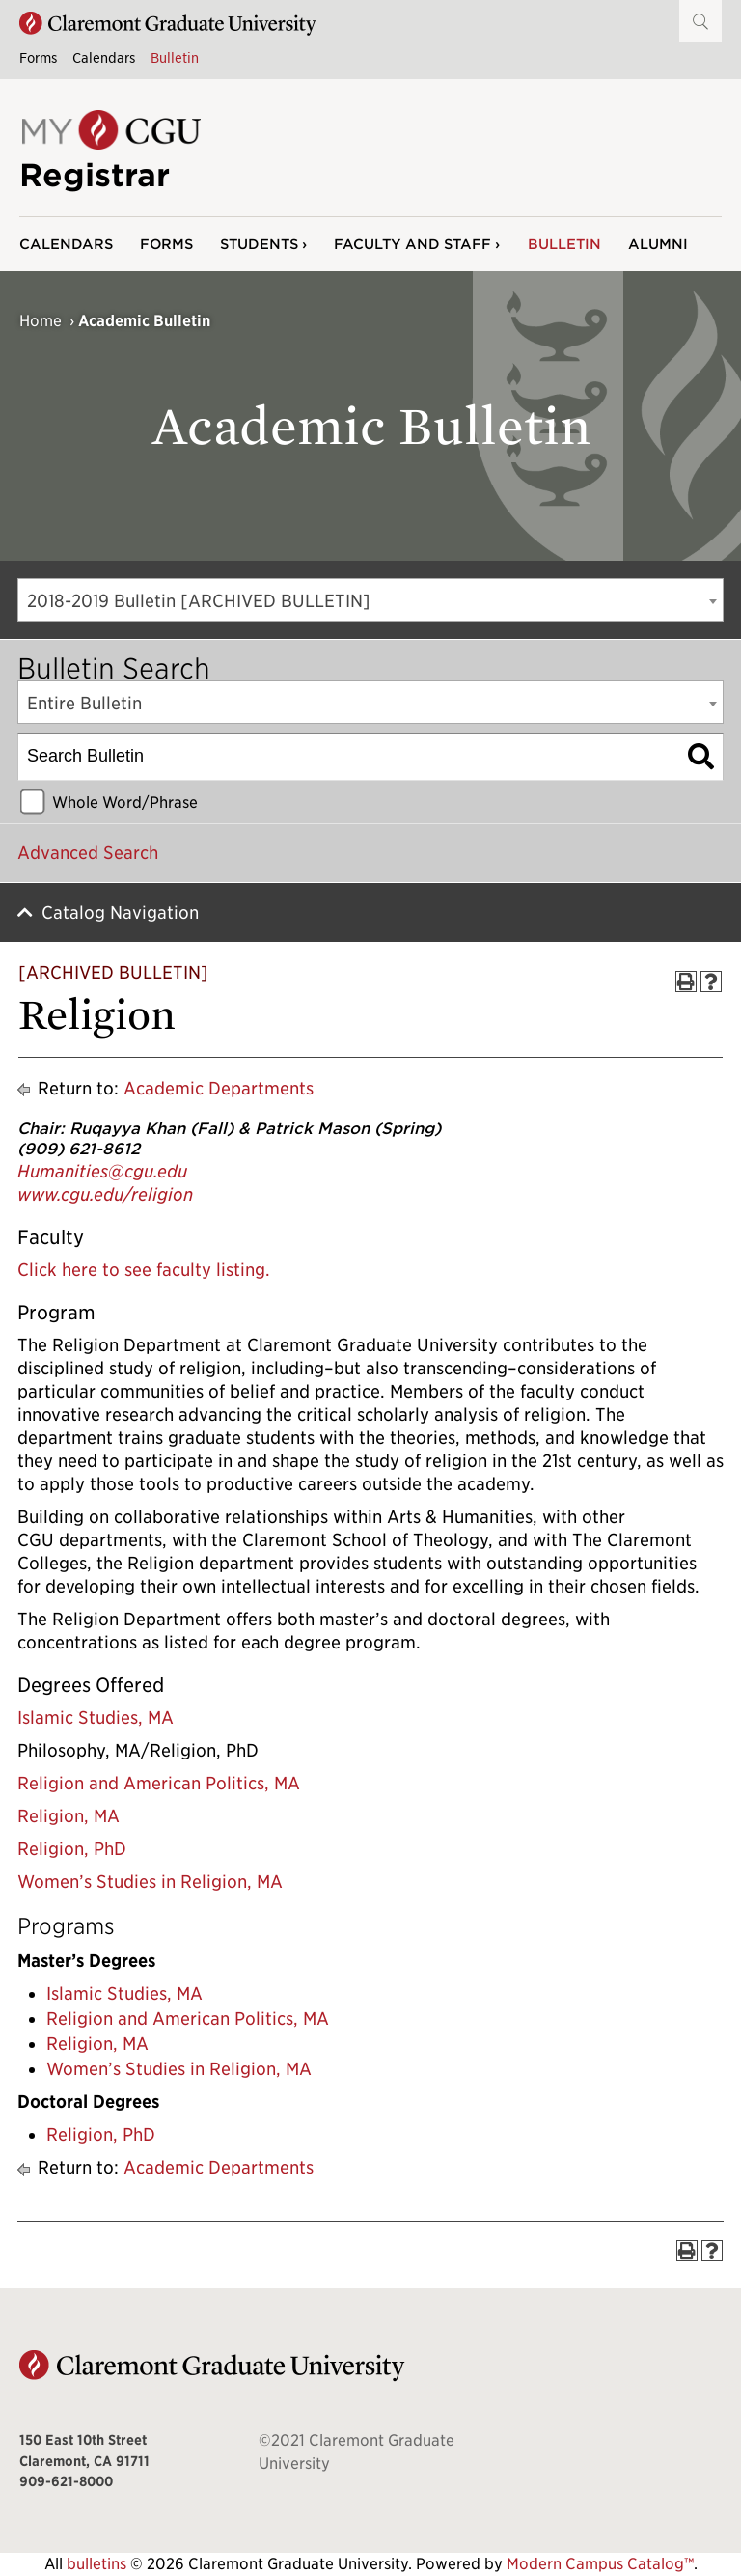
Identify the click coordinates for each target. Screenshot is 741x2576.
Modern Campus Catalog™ (600, 2564)
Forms (38, 57)
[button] (700, 21)
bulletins (96, 2564)
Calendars (103, 57)
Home (40, 321)
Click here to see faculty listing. (143, 1270)
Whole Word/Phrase (125, 802)
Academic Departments (219, 1088)
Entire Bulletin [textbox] (84, 703)
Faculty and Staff (412, 243)
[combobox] (370, 600)
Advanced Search (87, 853)
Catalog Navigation (120, 912)
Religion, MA (68, 1816)
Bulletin (175, 57)
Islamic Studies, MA (95, 1717)
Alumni (658, 243)
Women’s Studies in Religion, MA (150, 1881)
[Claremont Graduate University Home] (167, 24)
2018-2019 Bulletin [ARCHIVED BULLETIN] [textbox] (198, 601)
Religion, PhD (71, 1849)
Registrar (94, 175)
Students (259, 243)
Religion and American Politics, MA (158, 1783)
